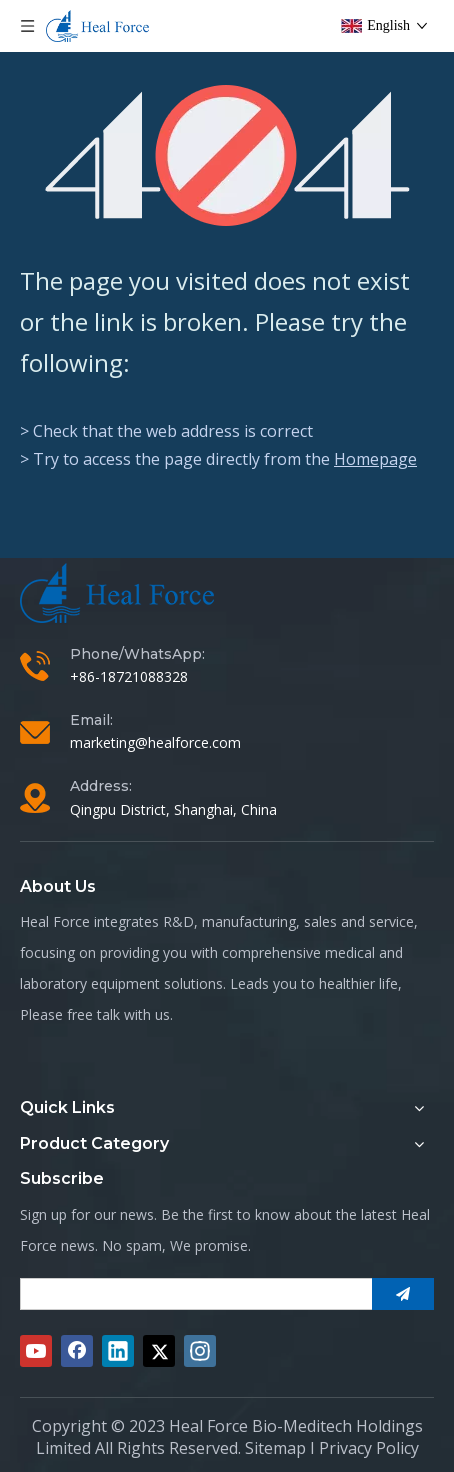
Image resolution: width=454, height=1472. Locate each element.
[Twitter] (159, 1351)
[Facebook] (77, 1351)
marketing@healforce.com (155, 742)
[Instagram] (200, 1351)
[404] (227, 155)
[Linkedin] (118, 1351)
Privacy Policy (369, 1448)
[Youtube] (36, 1351)
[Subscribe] (403, 1294)
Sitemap (275, 1448)
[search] (192, 1294)
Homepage (375, 459)
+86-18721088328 (129, 676)
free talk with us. (120, 1014)
